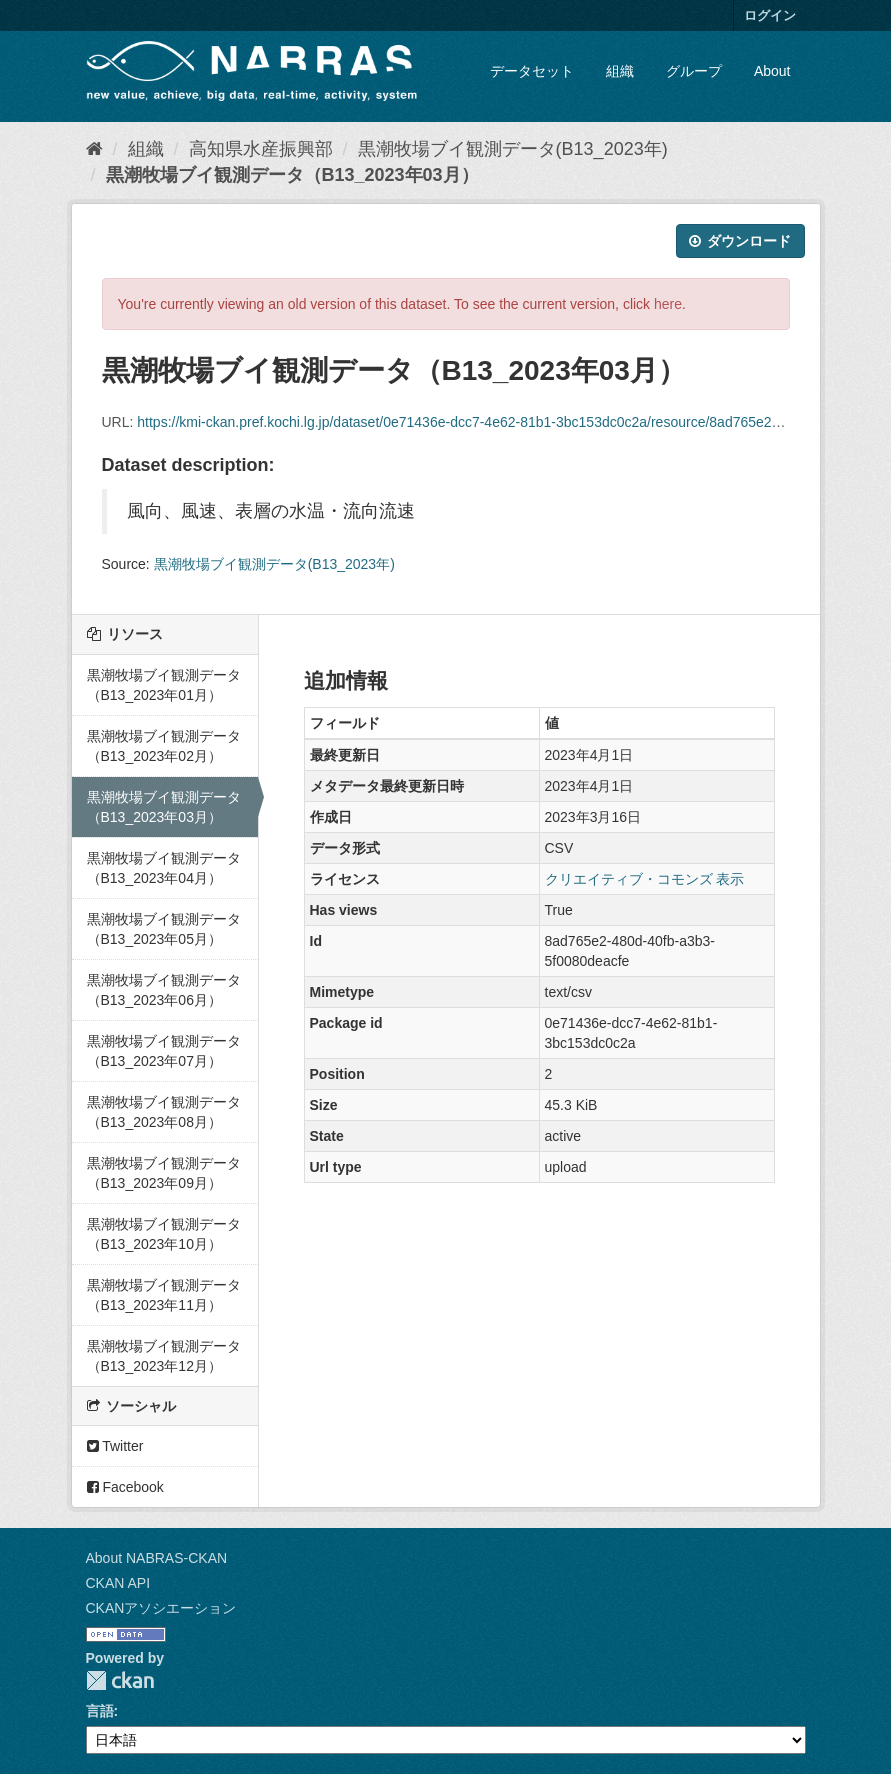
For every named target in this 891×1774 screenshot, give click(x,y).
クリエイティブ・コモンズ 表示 (645, 879)
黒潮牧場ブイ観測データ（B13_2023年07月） (164, 1051)
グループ (694, 71)
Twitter (115, 1446)
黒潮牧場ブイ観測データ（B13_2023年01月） (164, 685)
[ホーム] (94, 149)
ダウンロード (740, 241)
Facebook (125, 1487)
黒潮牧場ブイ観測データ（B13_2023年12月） (164, 1356)
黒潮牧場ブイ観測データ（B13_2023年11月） (164, 1295)
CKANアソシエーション (161, 1608)
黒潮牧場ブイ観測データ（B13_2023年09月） (164, 1173)
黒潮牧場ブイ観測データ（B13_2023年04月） (164, 868)
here (668, 304)
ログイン (770, 15)
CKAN (120, 1680)
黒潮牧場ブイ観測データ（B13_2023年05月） (164, 929)
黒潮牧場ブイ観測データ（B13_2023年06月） (164, 990)
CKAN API (118, 1583)
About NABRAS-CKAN (157, 1558)
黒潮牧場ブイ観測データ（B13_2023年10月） (164, 1234)
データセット (532, 71)
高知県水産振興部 (261, 149)
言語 (100, 1711)
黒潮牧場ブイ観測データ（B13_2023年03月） (292, 175)
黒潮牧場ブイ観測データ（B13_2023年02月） (164, 746)
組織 (620, 71)
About (772, 71)
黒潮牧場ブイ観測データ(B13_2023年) (513, 149)
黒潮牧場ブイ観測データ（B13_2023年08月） (164, 1112)
